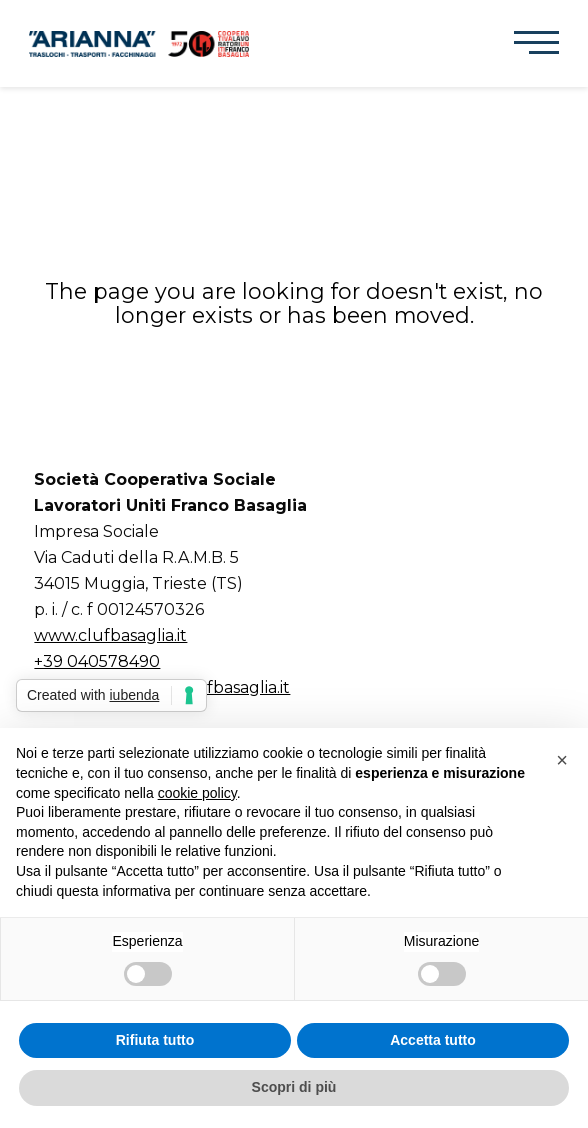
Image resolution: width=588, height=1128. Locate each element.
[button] (536, 43)
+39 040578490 (97, 661)
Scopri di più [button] (294, 1087)
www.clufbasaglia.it (110, 635)
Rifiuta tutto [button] (155, 1040)
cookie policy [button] (197, 793)
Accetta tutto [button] (433, 1040)
